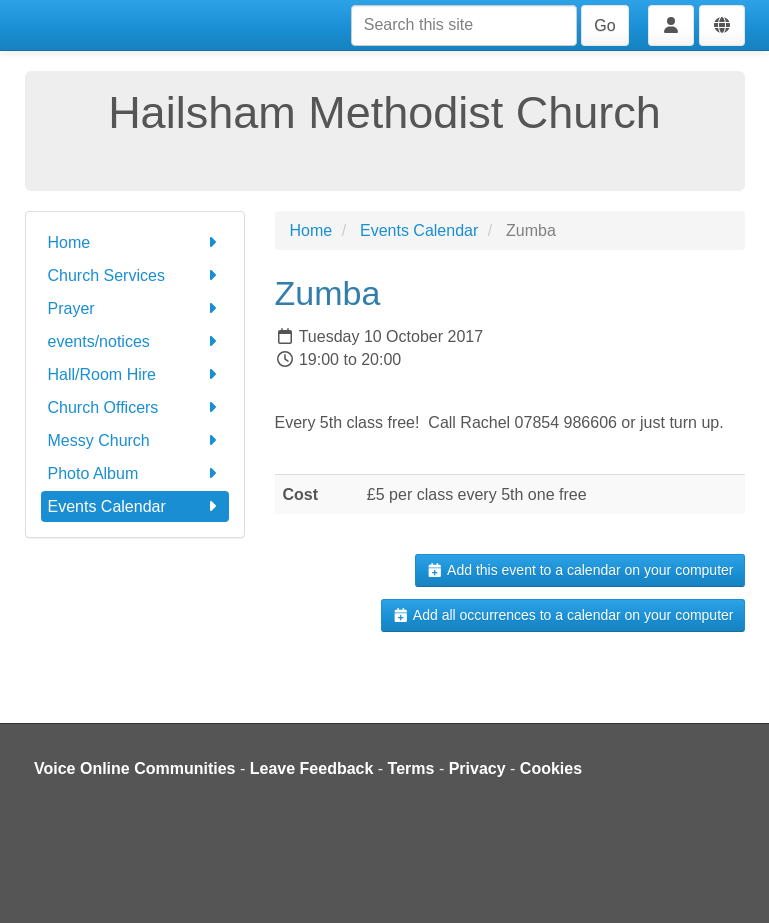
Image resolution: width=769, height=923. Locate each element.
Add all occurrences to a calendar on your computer (562, 615)
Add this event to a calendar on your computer (579, 570)
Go (604, 25)
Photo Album (135, 473)
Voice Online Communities (135, 768)
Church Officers (135, 407)
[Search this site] (464, 25)
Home (135, 242)
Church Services (135, 275)
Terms (411, 768)
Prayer (135, 308)
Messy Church (135, 440)
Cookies (551, 768)
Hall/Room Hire (135, 374)
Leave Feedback (312, 768)
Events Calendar (135, 506)
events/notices (135, 341)
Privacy (477, 768)
